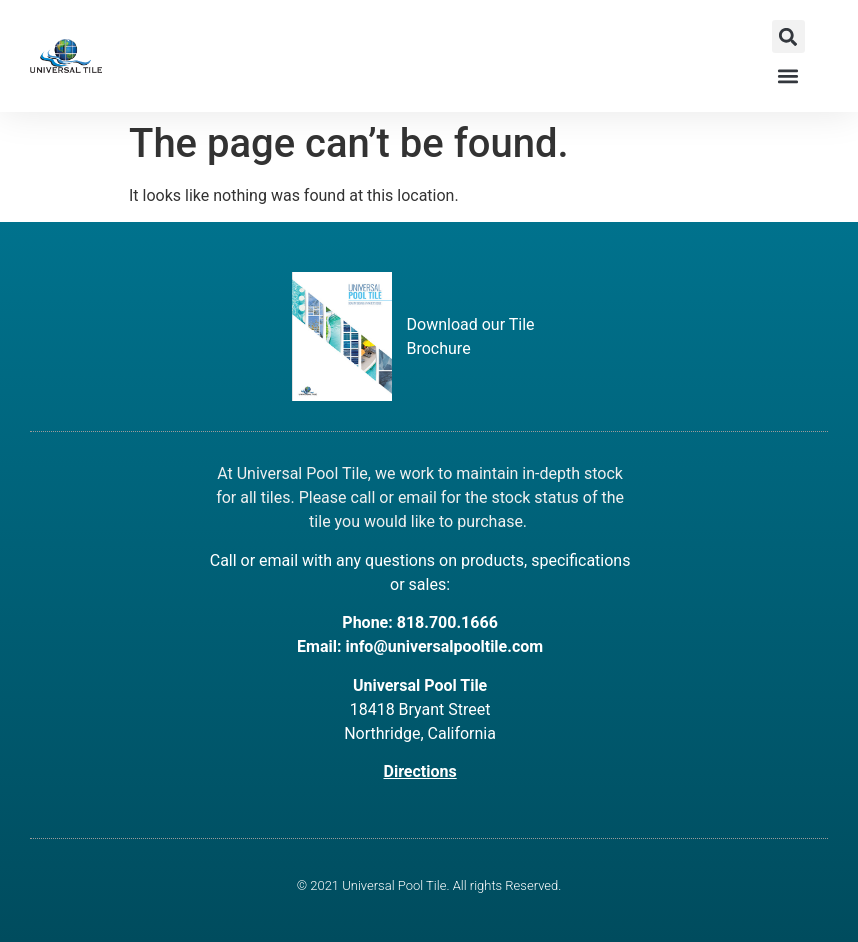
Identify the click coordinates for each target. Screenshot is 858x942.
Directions (420, 771)
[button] (788, 36)
